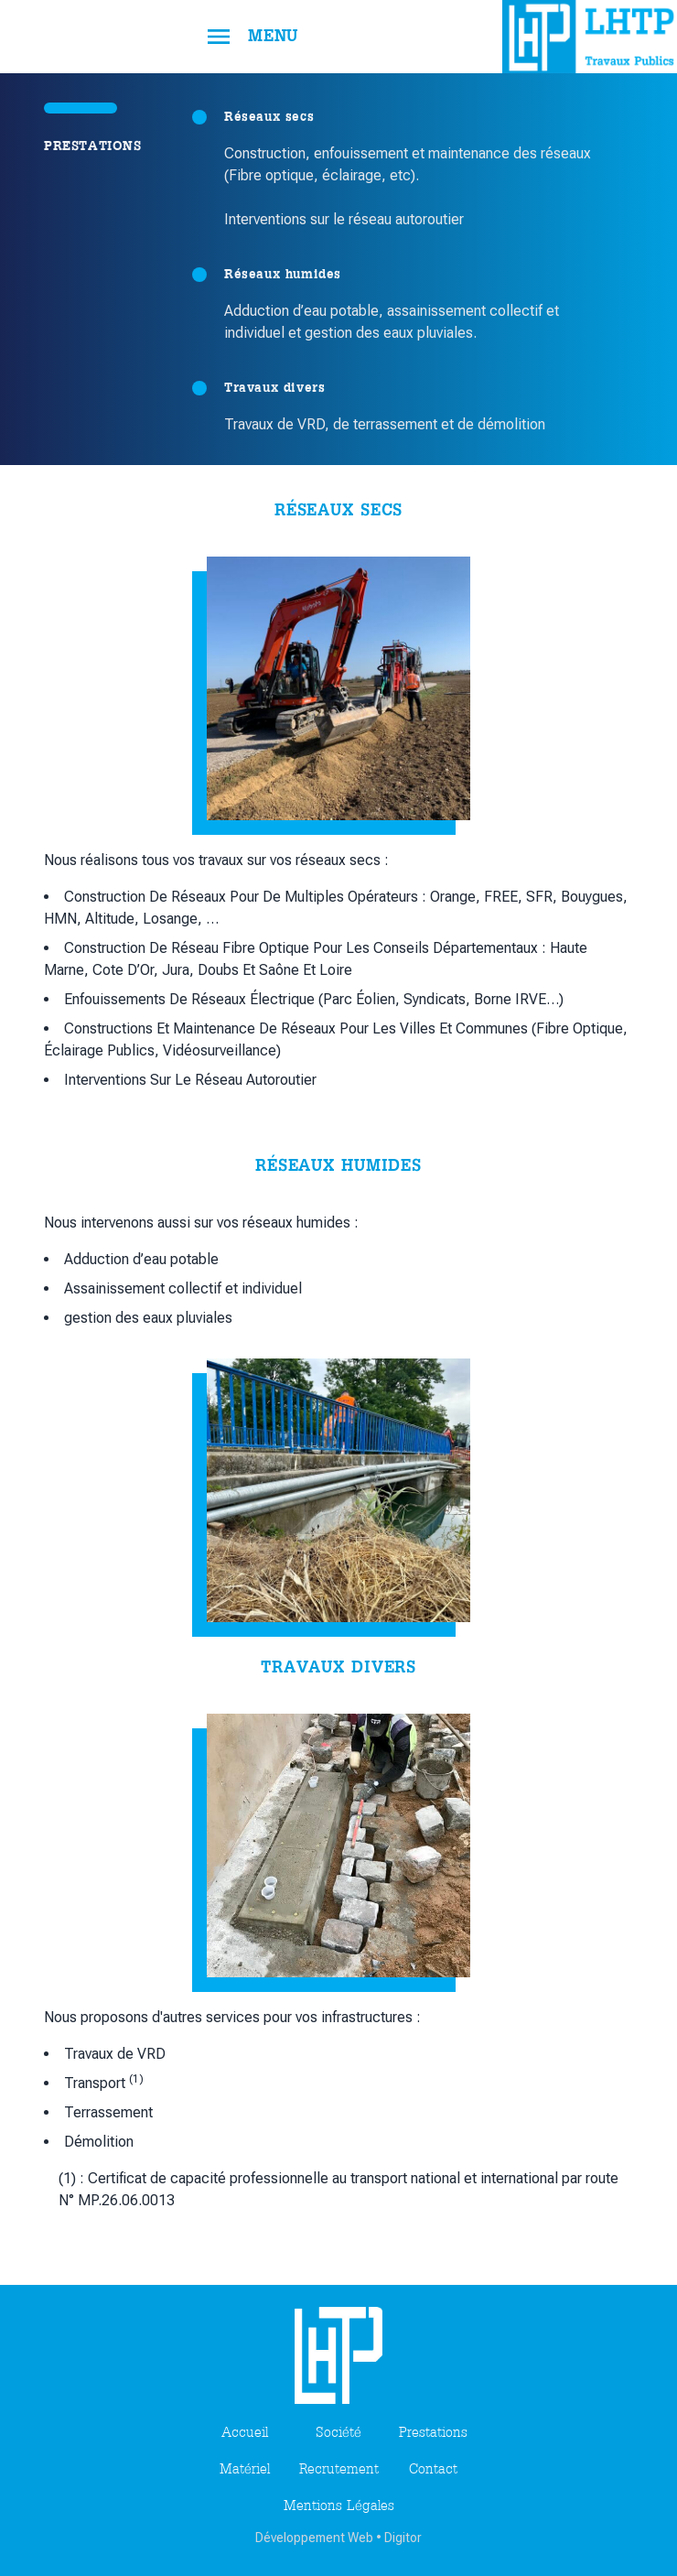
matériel (245, 2469)
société (338, 2433)
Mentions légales (339, 2506)
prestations (433, 2433)
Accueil (244, 2433)
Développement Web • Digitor (338, 2537)
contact (433, 2469)
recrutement (339, 2469)
